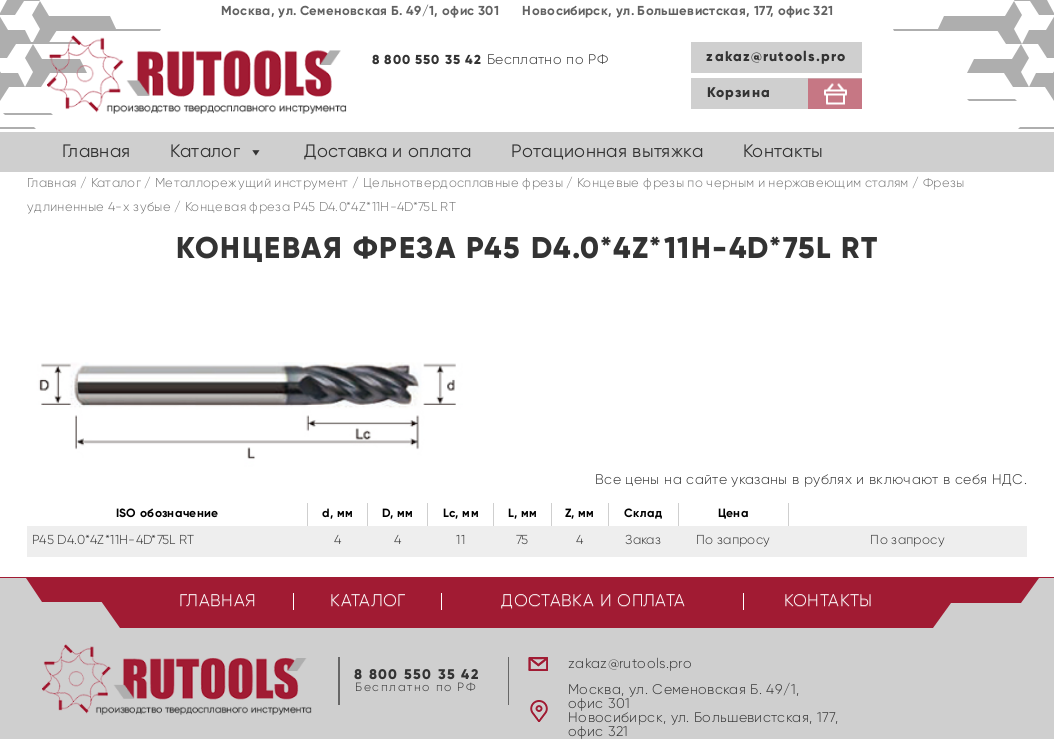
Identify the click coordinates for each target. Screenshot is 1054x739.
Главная (96, 152)
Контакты (783, 152)
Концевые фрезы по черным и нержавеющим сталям (743, 183)
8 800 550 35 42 (427, 60)
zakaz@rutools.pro (776, 57)
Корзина (739, 93)
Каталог (204, 152)
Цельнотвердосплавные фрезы (463, 183)
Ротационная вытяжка (607, 152)
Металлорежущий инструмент (252, 183)
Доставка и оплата (387, 152)
